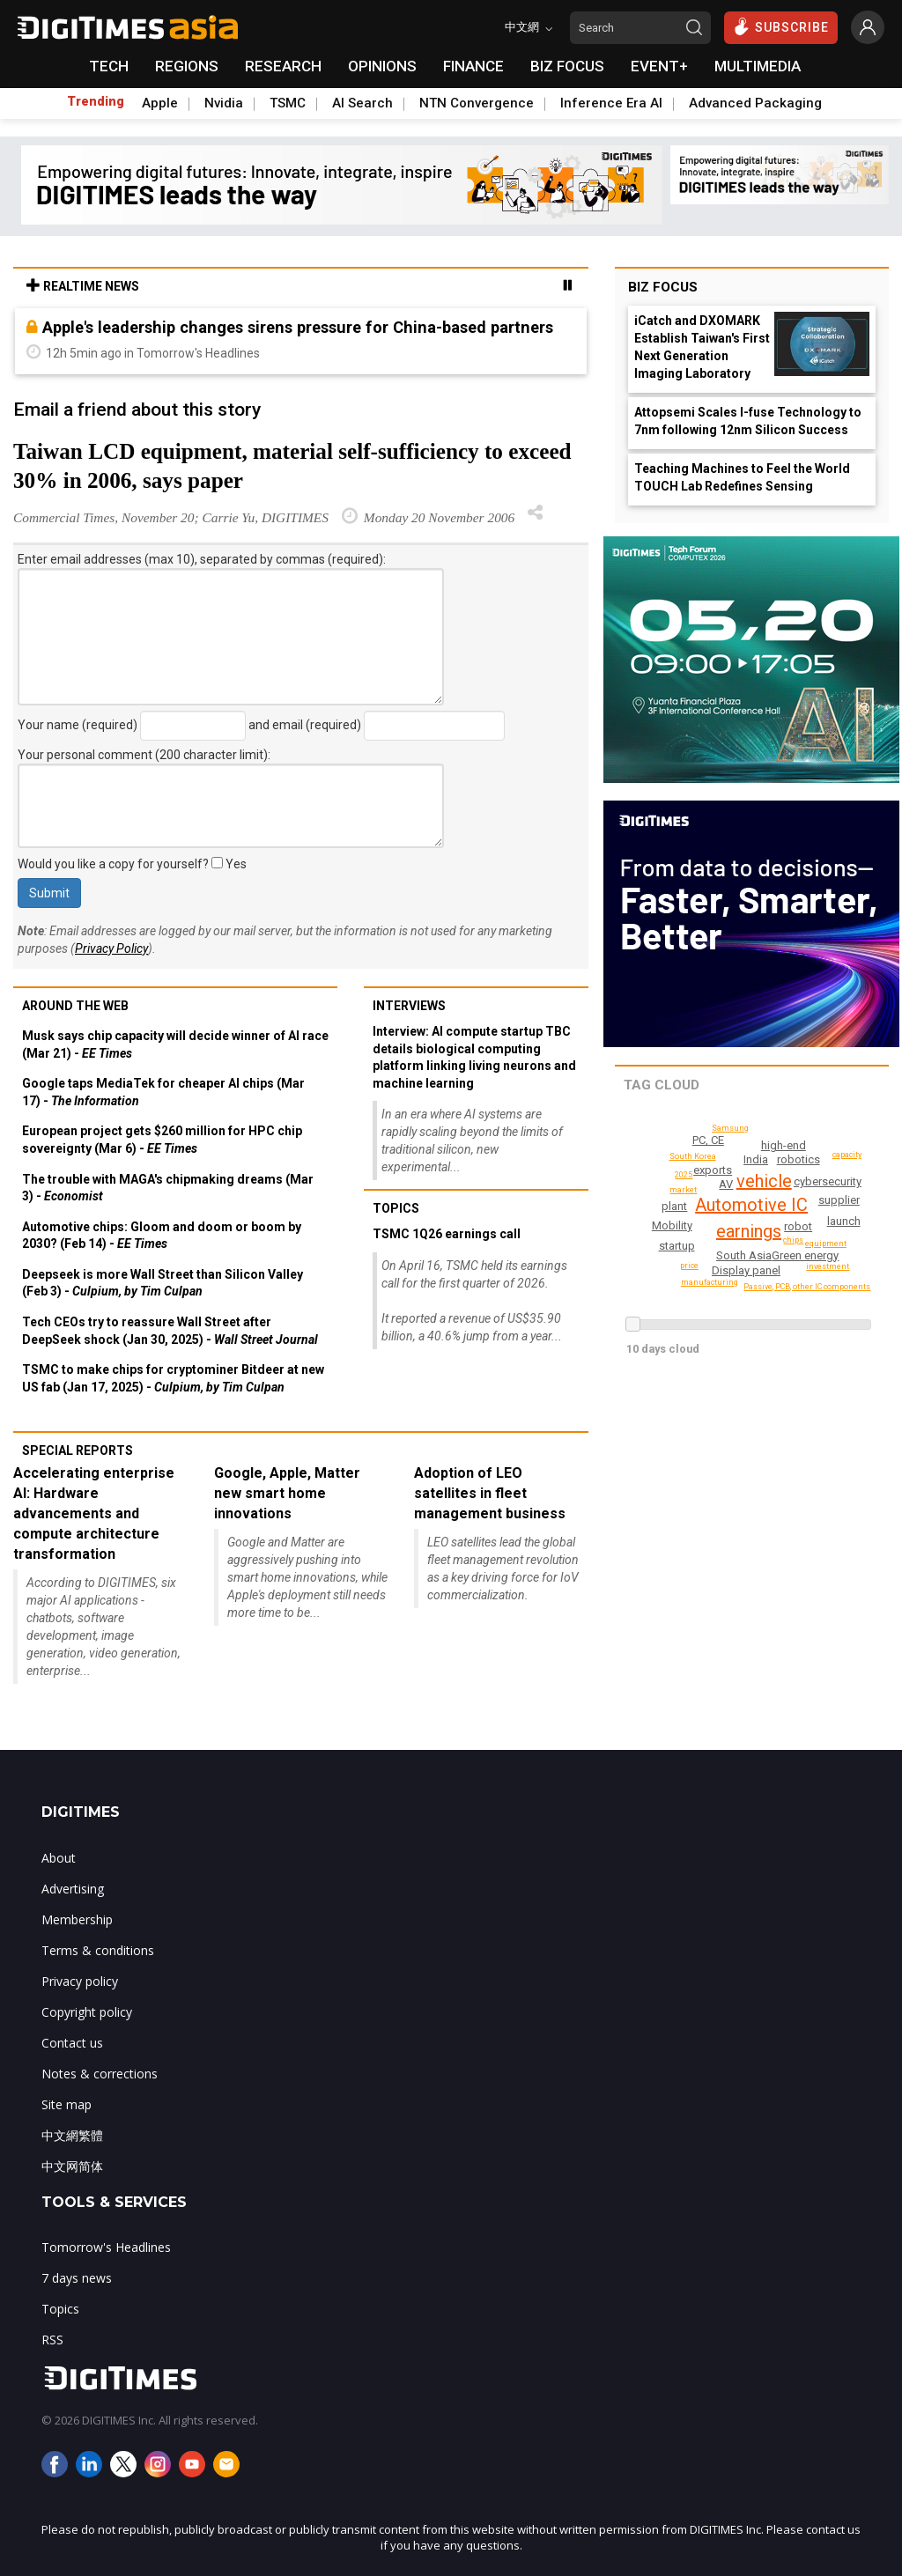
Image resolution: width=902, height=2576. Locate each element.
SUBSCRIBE (781, 26)
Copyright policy (86, 2012)
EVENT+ (659, 66)
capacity (846, 1154)
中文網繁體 (72, 2135)
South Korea (694, 1156)
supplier (840, 1200)
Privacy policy (79, 1981)
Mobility (673, 1225)
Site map (66, 2104)
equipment (827, 1243)
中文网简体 (72, 2166)
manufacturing (712, 1282)
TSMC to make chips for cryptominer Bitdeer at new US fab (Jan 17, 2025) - (173, 1378)
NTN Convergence (476, 103)
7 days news (76, 2278)
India (755, 1159)
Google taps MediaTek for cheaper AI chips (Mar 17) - (163, 1092)
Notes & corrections (99, 2073)
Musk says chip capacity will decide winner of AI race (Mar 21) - (175, 1044)
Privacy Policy (111, 948)
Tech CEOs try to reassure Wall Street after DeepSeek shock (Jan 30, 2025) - (170, 1331)
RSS (52, 2339)
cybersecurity (827, 1181)
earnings (747, 1231)
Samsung (731, 1128)
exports (713, 1170)
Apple (160, 103)
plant (675, 1206)
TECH (109, 66)
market (684, 1189)
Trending (95, 101)
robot (800, 1226)
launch (844, 1221)
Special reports (77, 1450)
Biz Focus (663, 287)
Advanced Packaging (755, 103)
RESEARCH (283, 66)
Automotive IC (752, 1204)
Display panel (747, 1270)
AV (727, 1184)
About (58, 1857)
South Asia (745, 1255)
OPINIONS (382, 66)
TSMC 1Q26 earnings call (447, 1234)
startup (677, 1245)
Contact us (72, 2042)
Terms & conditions (97, 1950)
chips (794, 1240)
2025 (683, 1174)
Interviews (409, 1006)
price (689, 1265)
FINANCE (473, 66)
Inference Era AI (611, 103)
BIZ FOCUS (567, 66)
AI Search (362, 103)
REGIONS (186, 66)
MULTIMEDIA (757, 66)
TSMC (288, 103)
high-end (784, 1145)
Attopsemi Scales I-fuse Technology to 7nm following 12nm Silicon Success (747, 421)
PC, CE (707, 1140)
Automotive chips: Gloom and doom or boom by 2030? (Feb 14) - (161, 1235)
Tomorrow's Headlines (106, 2247)
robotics (799, 1159)
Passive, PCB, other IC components (807, 1286)
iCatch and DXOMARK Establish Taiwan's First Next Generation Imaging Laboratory (702, 347)
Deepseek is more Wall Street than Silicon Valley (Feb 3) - (162, 1283)
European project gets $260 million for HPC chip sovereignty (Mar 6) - (162, 1139)
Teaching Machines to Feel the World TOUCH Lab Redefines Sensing (742, 477)
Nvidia (223, 103)
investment (829, 1266)
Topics (396, 1208)
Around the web (75, 1006)
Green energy (806, 1255)
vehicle (764, 1181)
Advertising (72, 1888)
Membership (77, 1919)
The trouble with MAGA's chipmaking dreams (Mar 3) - (168, 1188)
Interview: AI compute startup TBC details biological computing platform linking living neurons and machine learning (474, 1057)
